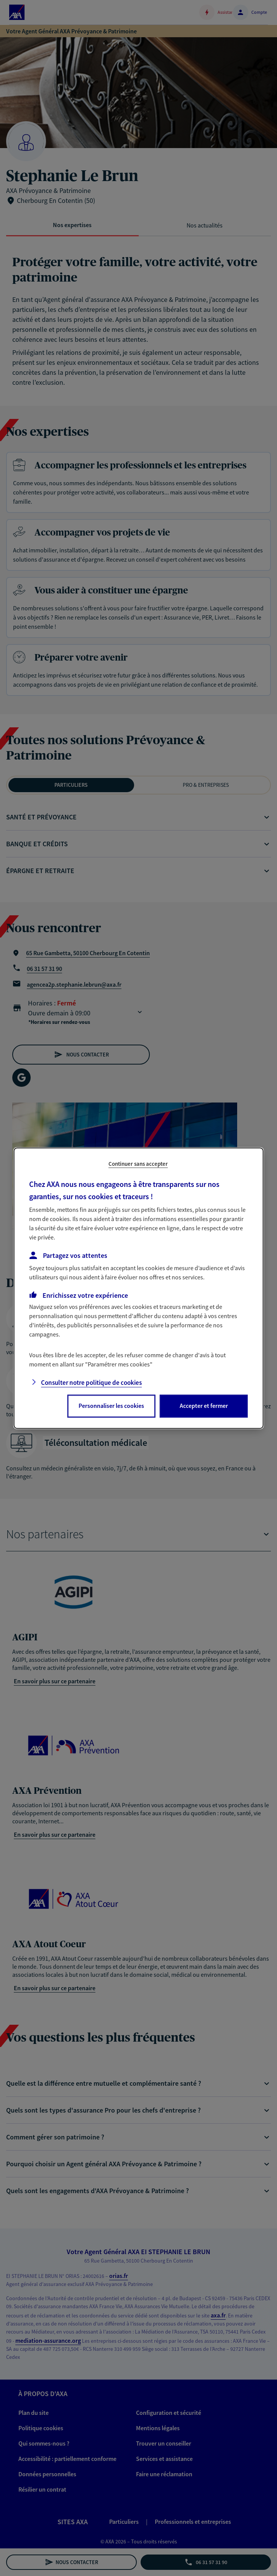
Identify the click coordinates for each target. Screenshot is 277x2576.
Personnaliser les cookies (111, 1406)
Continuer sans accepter (138, 1163)
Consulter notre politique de (91, 1382)
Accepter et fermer (204, 1406)
